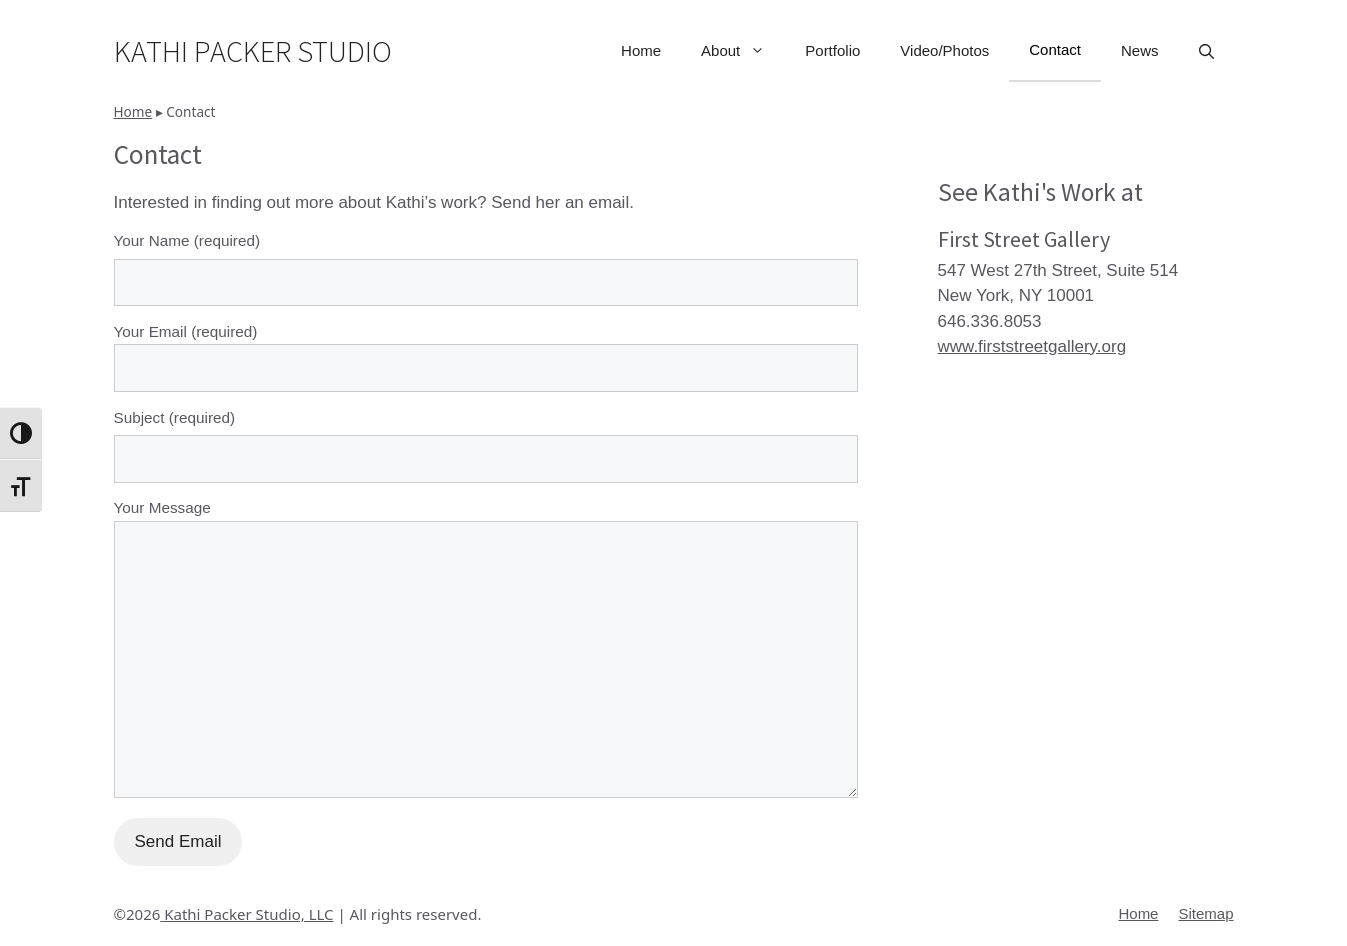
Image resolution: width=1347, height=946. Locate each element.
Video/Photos (944, 50)
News (1140, 50)
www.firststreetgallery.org (1032, 346)
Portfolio (832, 50)
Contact (1055, 49)
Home (641, 50)
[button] (1206, 51)
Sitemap (1205, 913)
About (743, 51)
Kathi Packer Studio (253, 51)
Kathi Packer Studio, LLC (246, 914)
